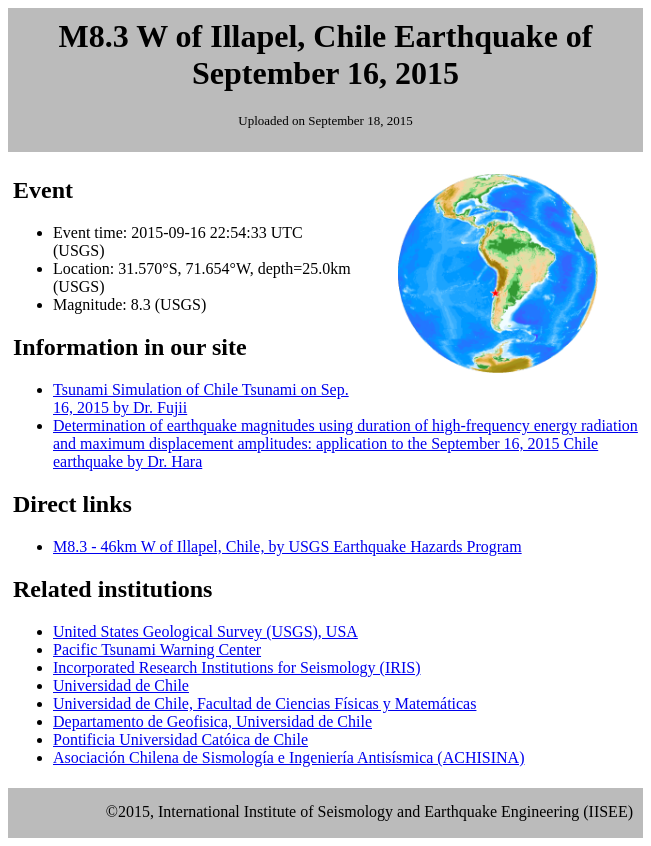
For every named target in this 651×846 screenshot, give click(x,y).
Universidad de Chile (121, 685)
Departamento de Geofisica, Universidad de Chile (212, 721)
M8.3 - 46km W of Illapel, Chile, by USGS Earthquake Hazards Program (287, 546)
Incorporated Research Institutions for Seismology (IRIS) (236, 667)
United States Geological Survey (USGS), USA (205, 631)
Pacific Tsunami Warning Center (157, 649)
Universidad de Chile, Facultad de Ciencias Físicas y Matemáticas (264, 703)
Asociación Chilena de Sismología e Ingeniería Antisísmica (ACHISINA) (288, 757)
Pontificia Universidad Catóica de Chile (180, 739)
